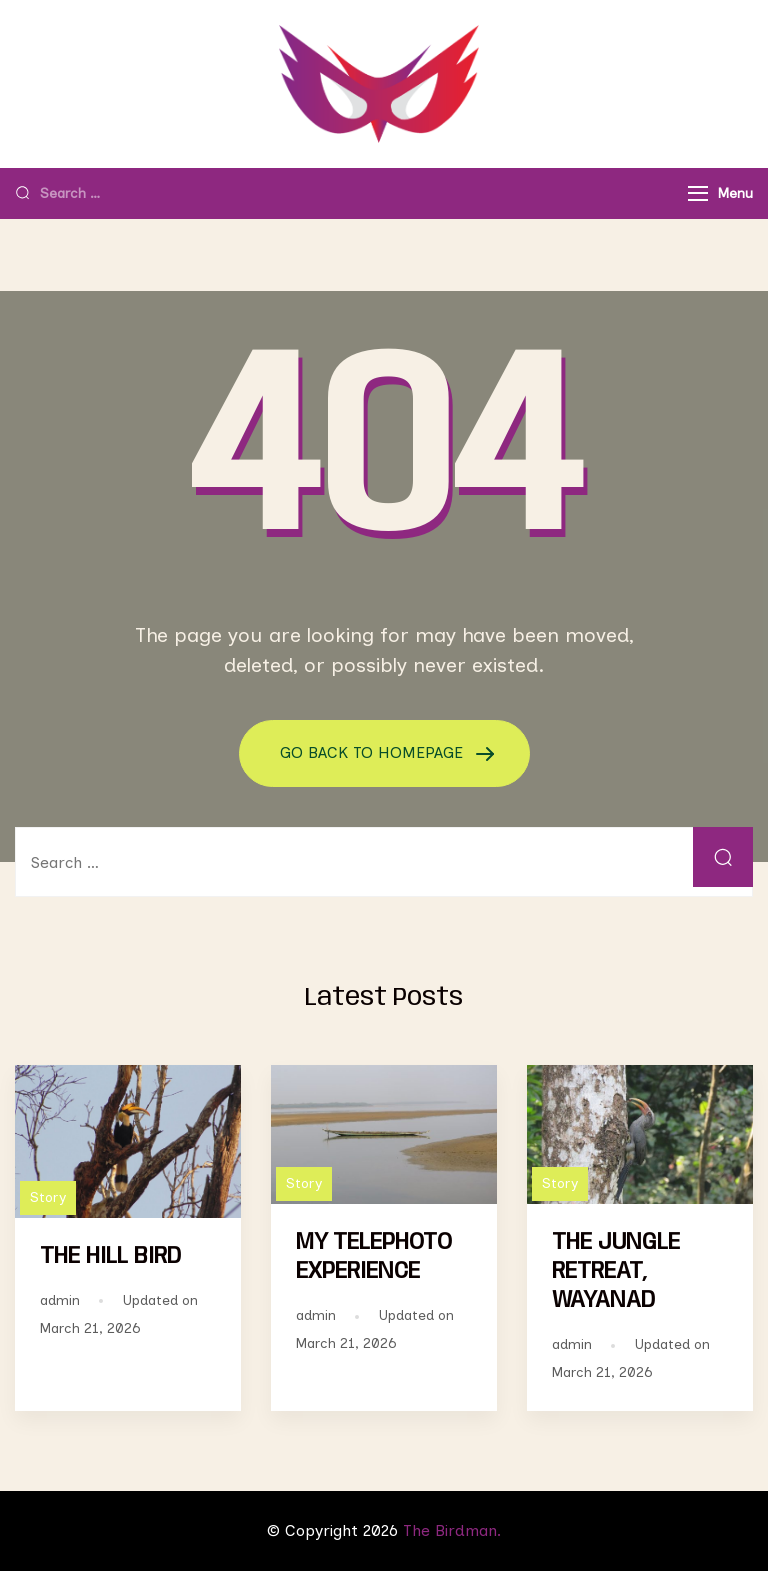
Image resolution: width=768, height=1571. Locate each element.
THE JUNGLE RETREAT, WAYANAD (616, 1271)
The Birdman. (452, 1530)
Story (48, 1197)
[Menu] (698, 193)
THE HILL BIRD (110, 1256)
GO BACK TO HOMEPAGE (374, 752)
